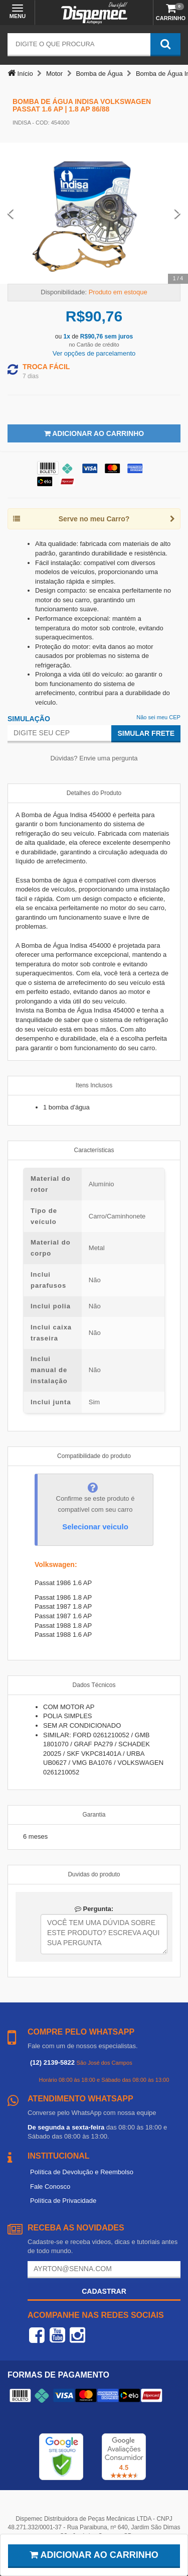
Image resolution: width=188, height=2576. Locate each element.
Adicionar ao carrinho (94, 2555)
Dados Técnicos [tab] (94, 1685)
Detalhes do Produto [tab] (94, 793)
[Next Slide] (177, 213)
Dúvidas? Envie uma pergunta (93, 758)
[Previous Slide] (10, 213)
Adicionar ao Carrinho (94, 433)
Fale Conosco (50, 2186)
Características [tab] (94, 1150)
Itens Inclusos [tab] (94, 1085)
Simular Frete (145, 733)
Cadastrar (104, 2291)
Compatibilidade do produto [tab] (94, 1456)
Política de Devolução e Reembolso (81, 2172)
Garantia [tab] (93, 1814)
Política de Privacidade (63, 2200)
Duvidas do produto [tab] (94, 1874)
